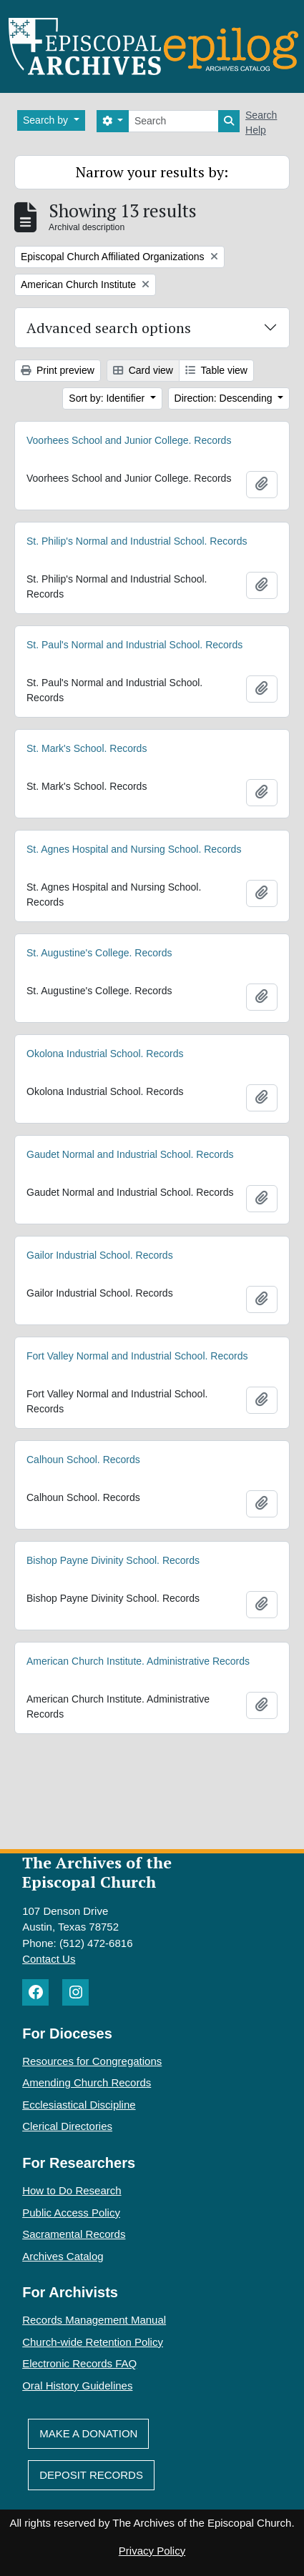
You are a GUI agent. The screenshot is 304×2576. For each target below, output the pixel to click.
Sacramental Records (73, 2234)
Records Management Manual (94, 2320)
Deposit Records (91, 2475)
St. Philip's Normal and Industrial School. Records (136, 542)
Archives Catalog (62, 2256)
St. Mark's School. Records (86, 755)
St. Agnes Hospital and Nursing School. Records (133, 855)
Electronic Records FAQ (79, 2363)
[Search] (173, 121)
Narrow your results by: (152, 172)
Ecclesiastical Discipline (78, 2105)
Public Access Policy (71, 2212)
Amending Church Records (86, 2082)
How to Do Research (71, 2190)
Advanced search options (108, 327)
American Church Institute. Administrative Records (138, 1671)
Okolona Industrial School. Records (104, 1060)
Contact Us (48, 1959)
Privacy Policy (152, 2551)
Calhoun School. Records (83, 1469)
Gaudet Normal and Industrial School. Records (129, 1160)
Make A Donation (88, 2433)
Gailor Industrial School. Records (99, 1262)
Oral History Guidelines (77, 2385)
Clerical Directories (67, 2126)
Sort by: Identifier (108, 398)
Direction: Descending (225, 398)
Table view (216, 370)
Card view (143, 370)
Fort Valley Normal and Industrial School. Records (136, 1363)
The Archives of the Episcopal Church (97, 1872)
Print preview (57, 370)
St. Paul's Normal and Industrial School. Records (134, 648)
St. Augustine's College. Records (99, 959)
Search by (47, 120)
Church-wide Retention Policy (92, 2342)
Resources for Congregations (92, 2061)
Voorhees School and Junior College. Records (128, 440)
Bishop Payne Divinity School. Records (113, 1570)
